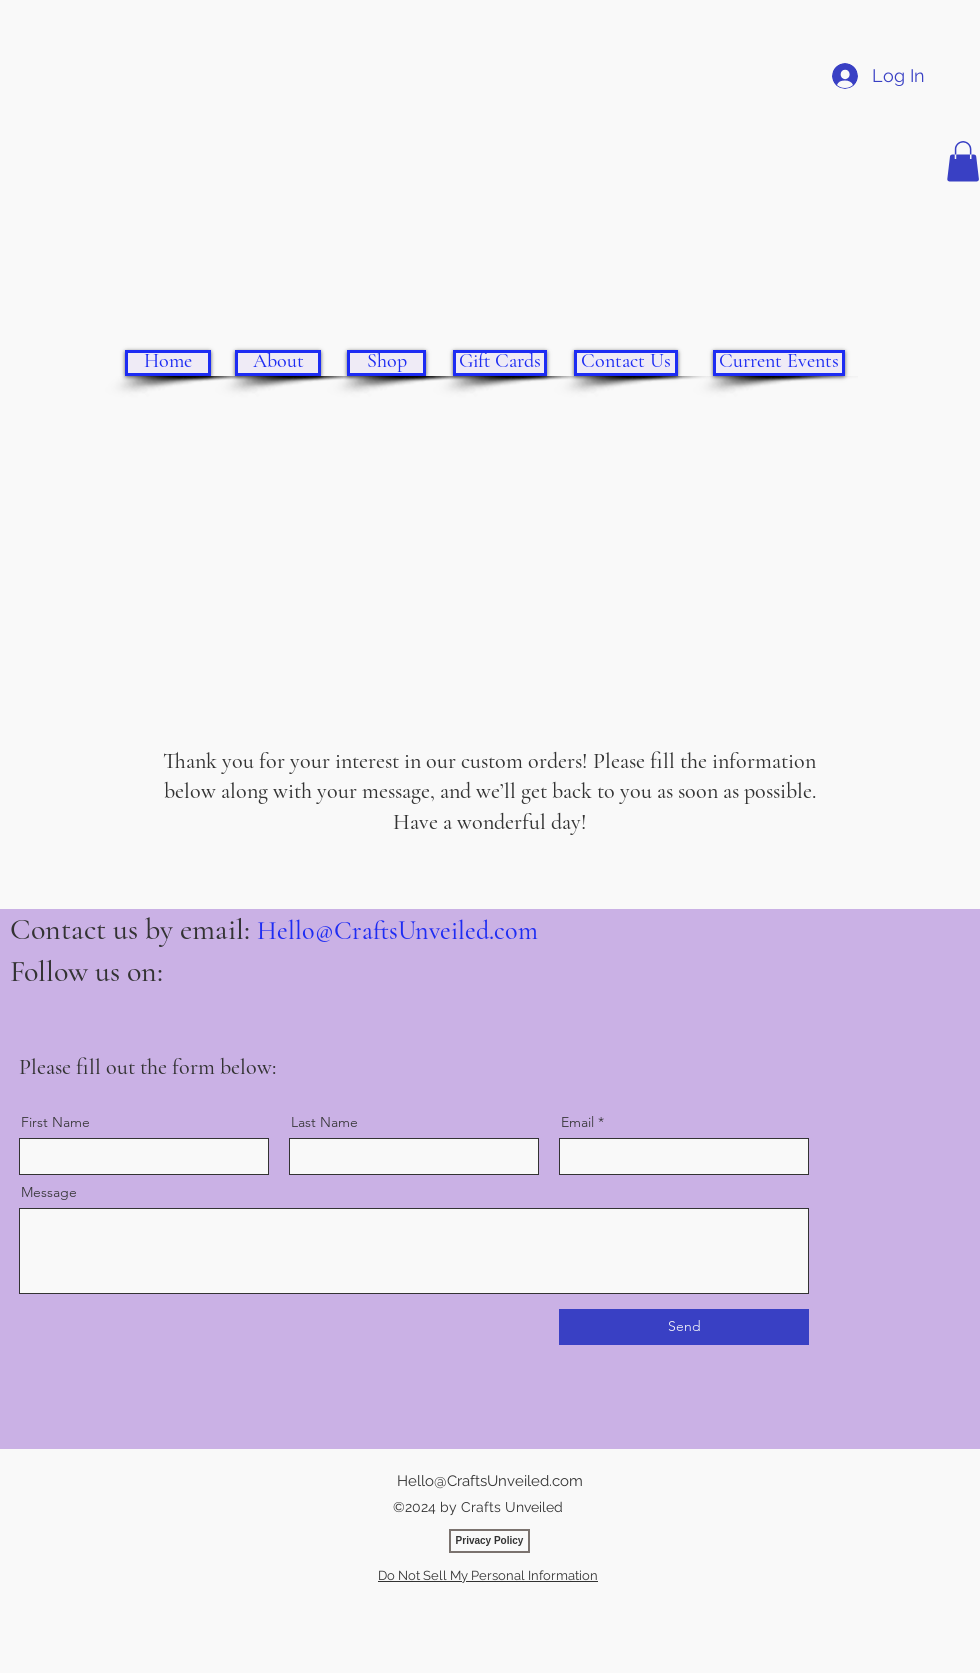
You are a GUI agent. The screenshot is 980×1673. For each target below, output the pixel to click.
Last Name (324, 1122)
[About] (278, 363)
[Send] (684, 1327)
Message (49, 1192)
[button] (963, 161)
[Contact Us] (626, 363)
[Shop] (386, 363)
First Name (55, 1122)
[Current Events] (779, 363)
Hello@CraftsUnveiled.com (397, 930)
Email (577, 1122)
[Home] (168, 363)
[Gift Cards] (500, 363)
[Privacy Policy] (489, 1541)
